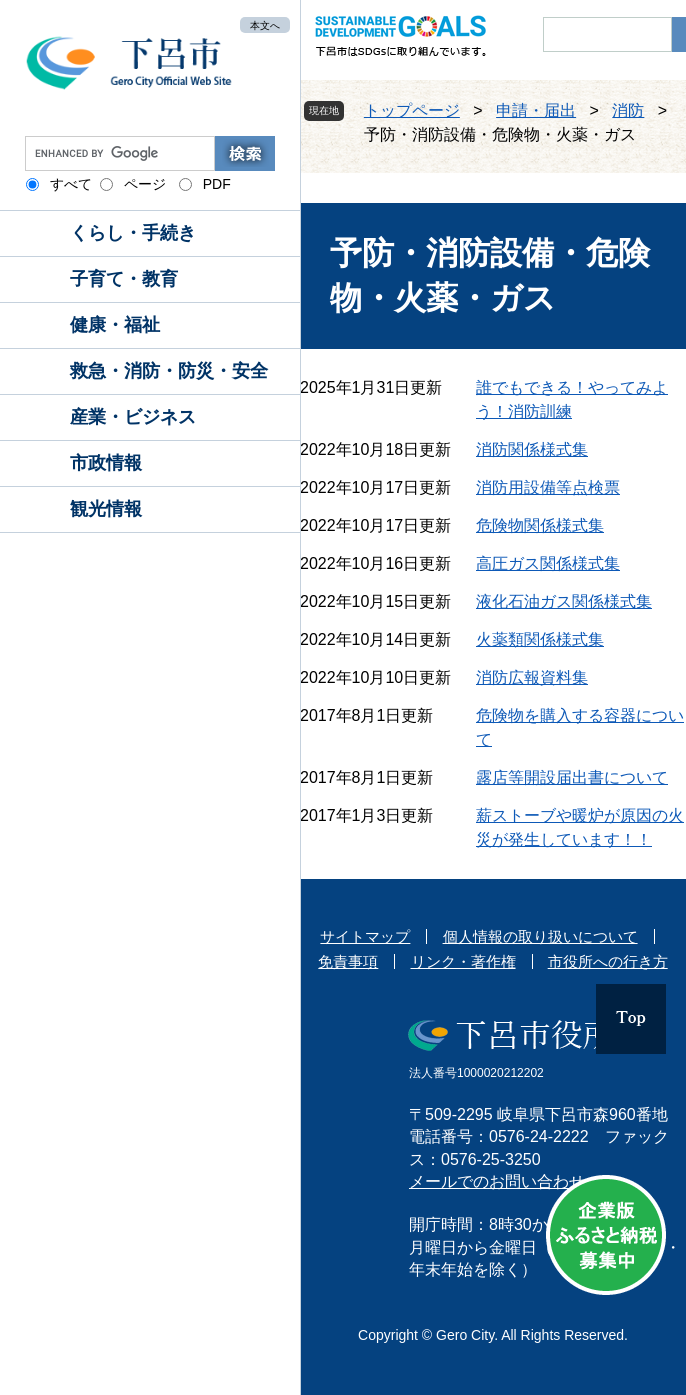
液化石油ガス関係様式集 (564, 601)
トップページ (412, 110)
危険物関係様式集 (540, 525)
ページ (145, 184)
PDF (217, 184)
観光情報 (106, 509)
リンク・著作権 (463, 961)
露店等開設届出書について (572, 777)
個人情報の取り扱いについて (540, 936)
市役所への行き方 (608, 961)
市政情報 (106, 463)
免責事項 (348, 961)
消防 (628, 110)
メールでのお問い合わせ (497, 1181)
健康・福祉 (115, 325)
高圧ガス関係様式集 (548, 563)
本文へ (265, 24)
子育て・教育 (124, 279)
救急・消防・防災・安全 (169, 371)
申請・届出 (536, 110)
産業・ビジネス (133, 417)
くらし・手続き (133, 233)
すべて (71, 184)
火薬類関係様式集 (540, 639)
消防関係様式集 (532, 449)
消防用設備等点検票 (548, 487)
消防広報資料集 (532, 677)
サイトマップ (365, 936)
